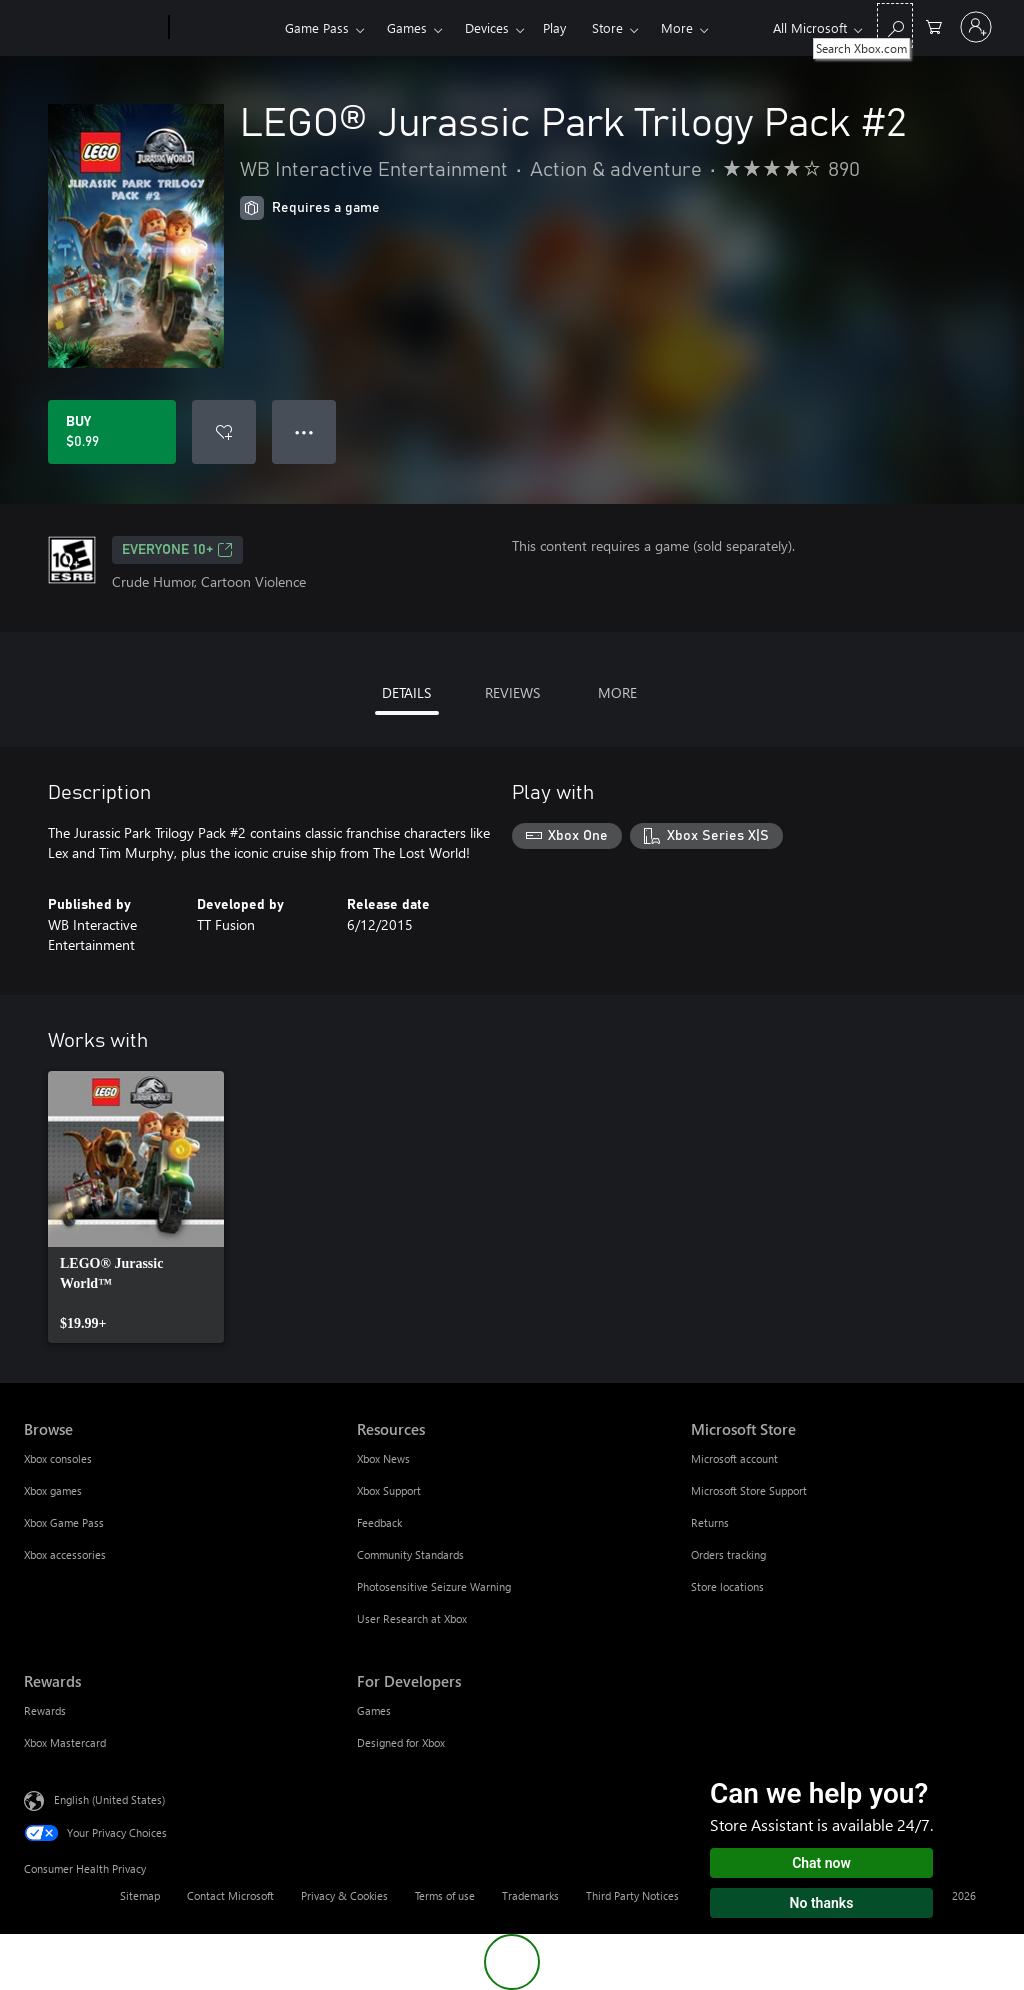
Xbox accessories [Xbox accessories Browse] (65, 1554)
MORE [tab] (617, 692)
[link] (136, 1207)
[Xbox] (224, 28)
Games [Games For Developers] (374, 1710)
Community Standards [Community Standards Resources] (410, 1554)
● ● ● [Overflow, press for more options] (304, 431)
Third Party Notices (632, 1895)
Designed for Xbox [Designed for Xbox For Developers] (401, 1742)
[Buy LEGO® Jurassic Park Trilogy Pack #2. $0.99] (112, 432)
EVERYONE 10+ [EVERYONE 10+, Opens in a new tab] (177, 550)
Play (554, 27)
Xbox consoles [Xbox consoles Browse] (58, 1458)
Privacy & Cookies (344, 1895)
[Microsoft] (92, 28)
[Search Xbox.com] (895, 25)
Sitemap (140, 1895)
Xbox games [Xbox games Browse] (53, 1490)
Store (607, 27)
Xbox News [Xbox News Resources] (383, 1458)
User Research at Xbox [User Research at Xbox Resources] (412, 1618)
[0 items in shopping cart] (934, 25)
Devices (487, 27)
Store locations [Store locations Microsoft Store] (727, 1586)
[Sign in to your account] (976, 27)
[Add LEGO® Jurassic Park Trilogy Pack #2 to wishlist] (224, 432)
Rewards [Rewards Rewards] (45, 1710)
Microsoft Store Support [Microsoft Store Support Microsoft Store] (749, 1490)
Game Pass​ (317, 27)
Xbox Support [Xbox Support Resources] (389, 1490)
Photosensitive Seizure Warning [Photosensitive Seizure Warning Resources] (434, 1586)
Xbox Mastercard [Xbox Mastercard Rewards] (65, 1742)
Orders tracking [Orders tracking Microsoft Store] (728, 1554)
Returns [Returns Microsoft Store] (710, 1522)
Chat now (821, 1863)
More (677, 27)
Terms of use (445, 1895)
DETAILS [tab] (406, 692)
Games (407, 27)
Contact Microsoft (230, 1895)
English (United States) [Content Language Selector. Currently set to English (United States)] (109, 1799)
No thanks (822, 1903)
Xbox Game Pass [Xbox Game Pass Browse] (64, 1522)
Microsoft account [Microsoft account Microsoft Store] (734, 1458)
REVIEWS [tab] (512, 692)
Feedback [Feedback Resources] (379, 1522)
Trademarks (530, 1895)
